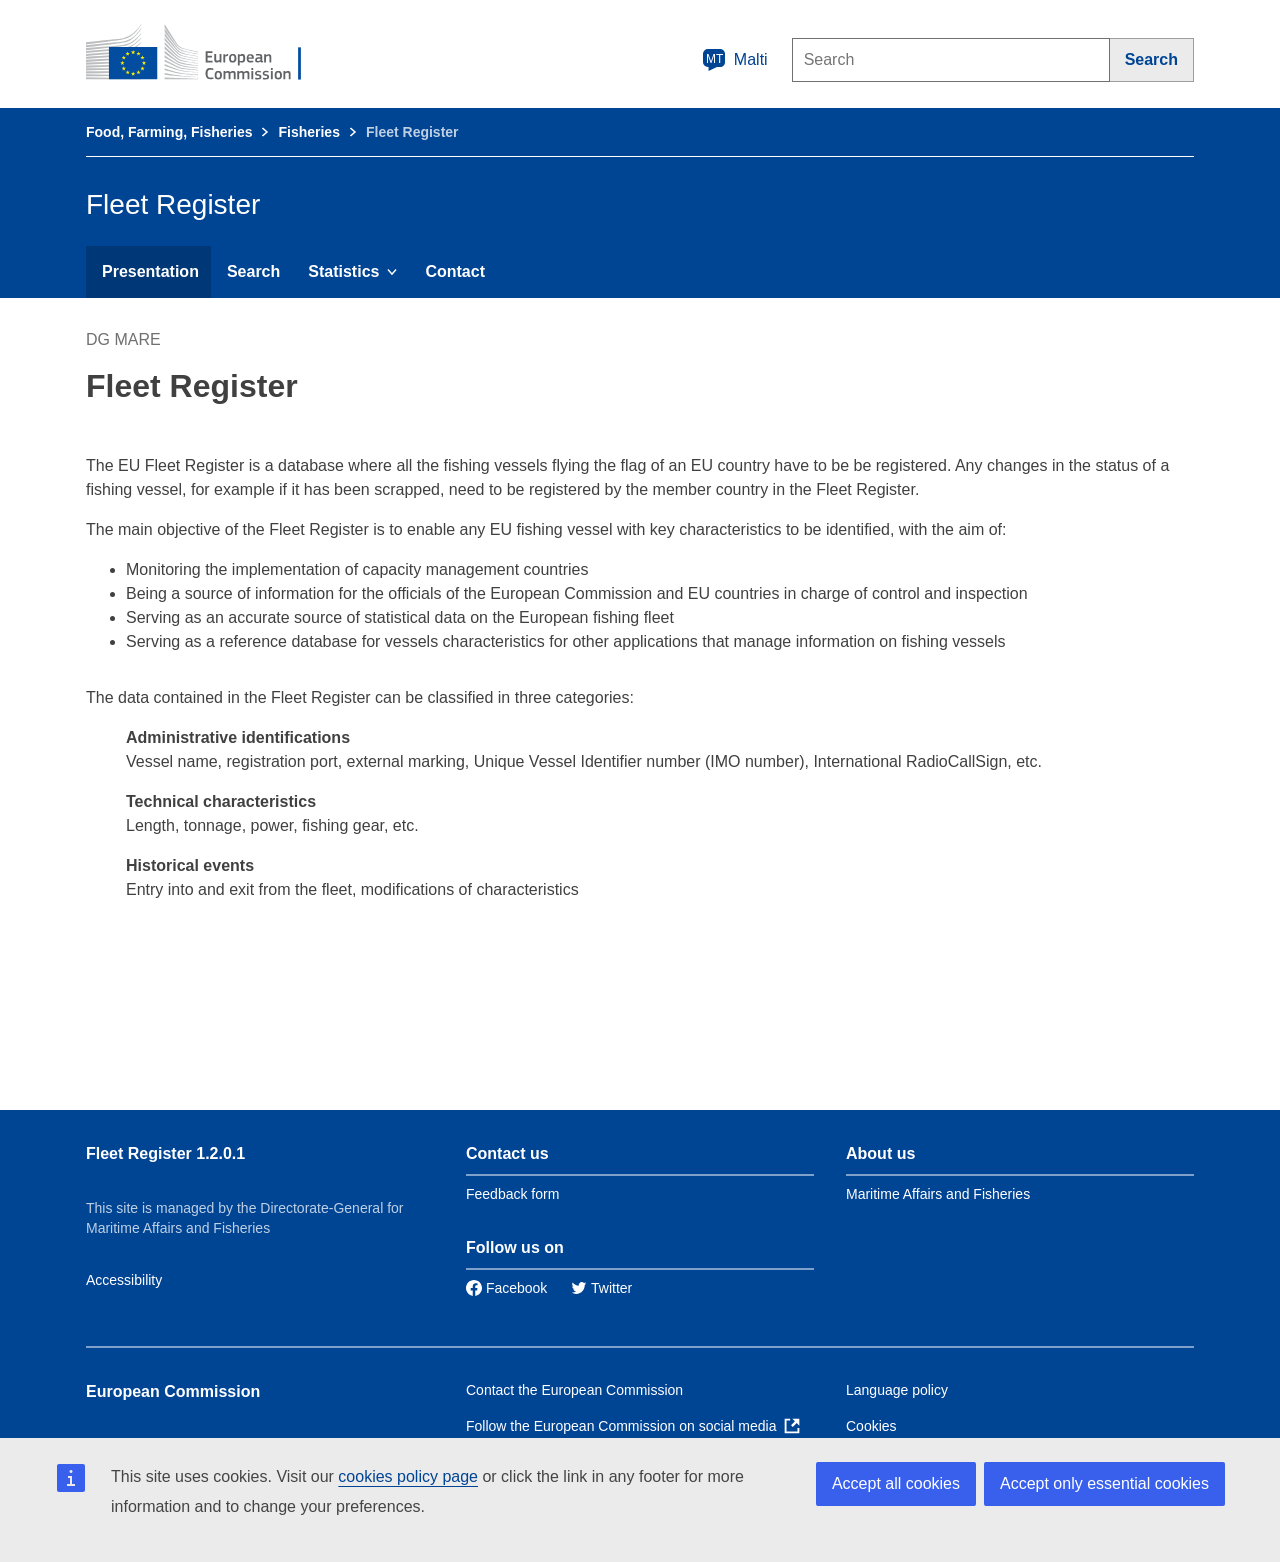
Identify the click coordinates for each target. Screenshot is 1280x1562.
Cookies (871, 1426)
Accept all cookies (896, 1483)
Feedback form (512, 1194)
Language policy (897, 1390)
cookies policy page (408, 1476)
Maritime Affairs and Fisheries (938, 1194)
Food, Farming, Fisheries (169, 132)
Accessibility (124, 1280)
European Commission (173, 1391)
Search (253, 271)
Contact (455, 271)
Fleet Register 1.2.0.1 (165, 1153)
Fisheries (308, 132)
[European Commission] (207, 54)
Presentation (150, 271)
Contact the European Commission (574, 1390)
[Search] (1152, 60)
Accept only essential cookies (1104, 1483)
